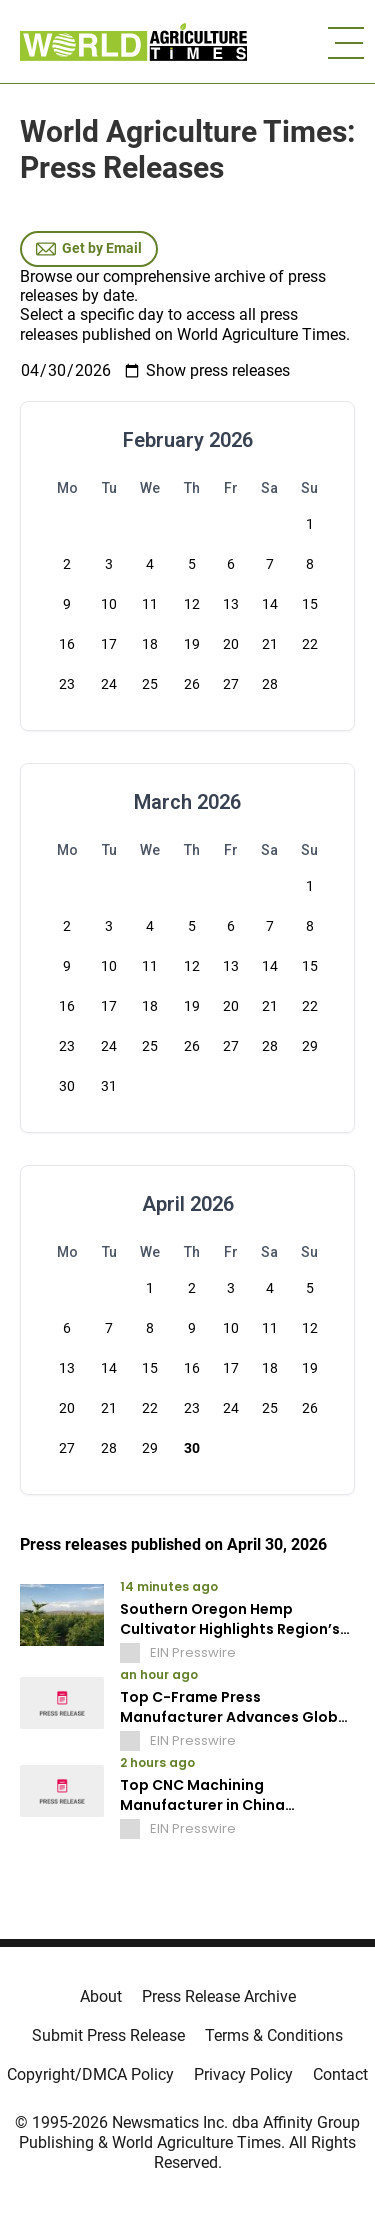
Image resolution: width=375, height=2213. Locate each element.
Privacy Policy (243, 2074)
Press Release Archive (219, 1996)
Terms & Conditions (274, 2035)
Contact (340, 2074)
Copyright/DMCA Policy (90, 2074)
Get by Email (89, 249)
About (101, 1996)
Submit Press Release (108, 2035)
